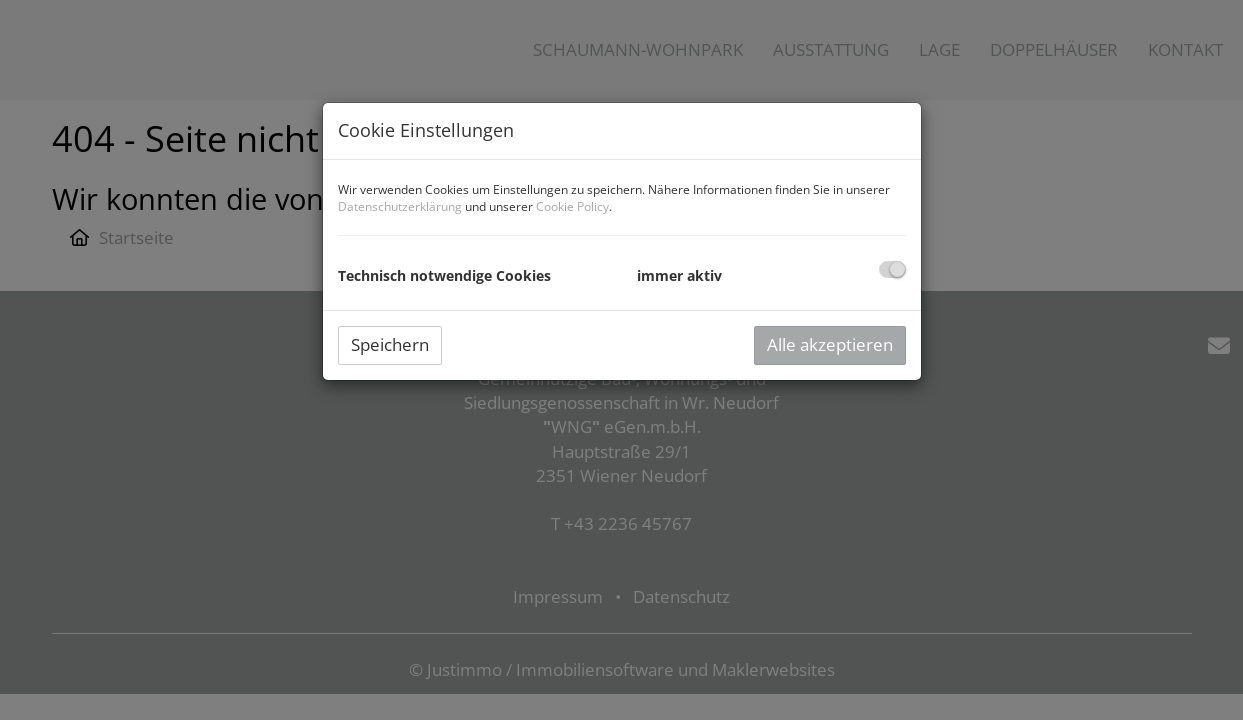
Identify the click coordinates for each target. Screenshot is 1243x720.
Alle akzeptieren (830, 344)
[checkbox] (892, 269)
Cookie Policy (572, 206)
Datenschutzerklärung (400, 206)
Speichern (390, 344)
